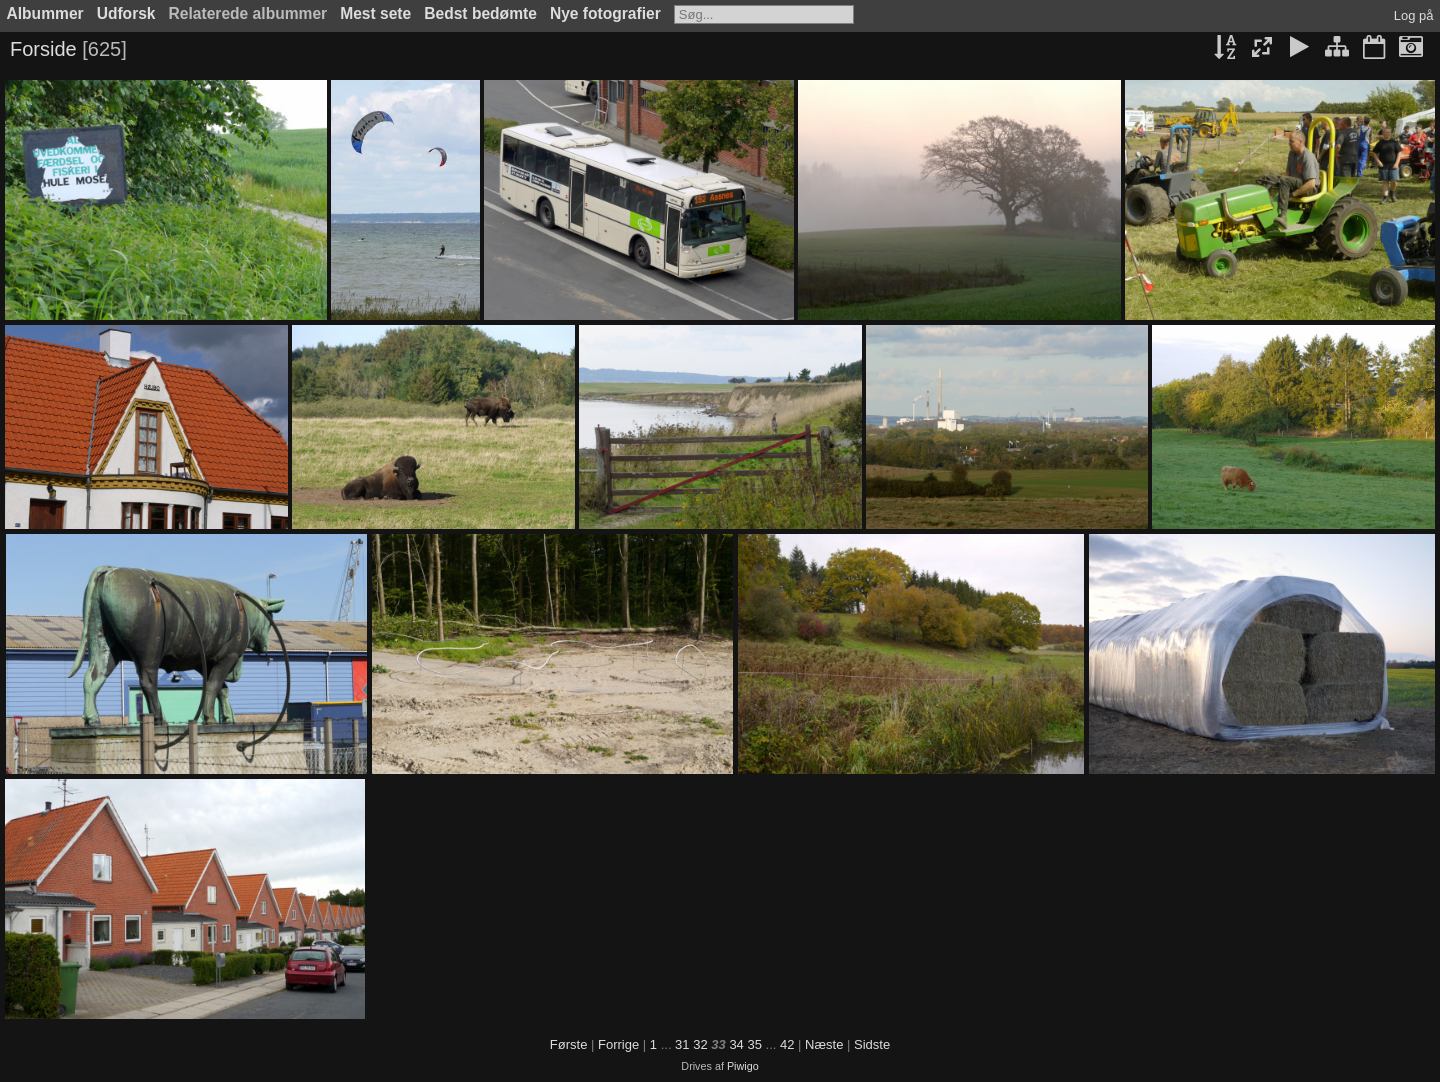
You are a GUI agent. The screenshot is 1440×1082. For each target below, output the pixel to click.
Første (569, 1044)
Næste (824, 1044)
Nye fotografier (605, 13)
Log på (1414, 15)
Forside (43, 49)
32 (700, 1044)
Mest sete (375, 13)
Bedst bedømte (480, 13)
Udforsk (126, 13)
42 (787, 1044)
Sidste (872, 1044)
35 (754, 1044)
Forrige (618, 1044)
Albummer (45, 13)
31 (682, 1044)
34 (736, 1044)
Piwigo (743, 1066)
